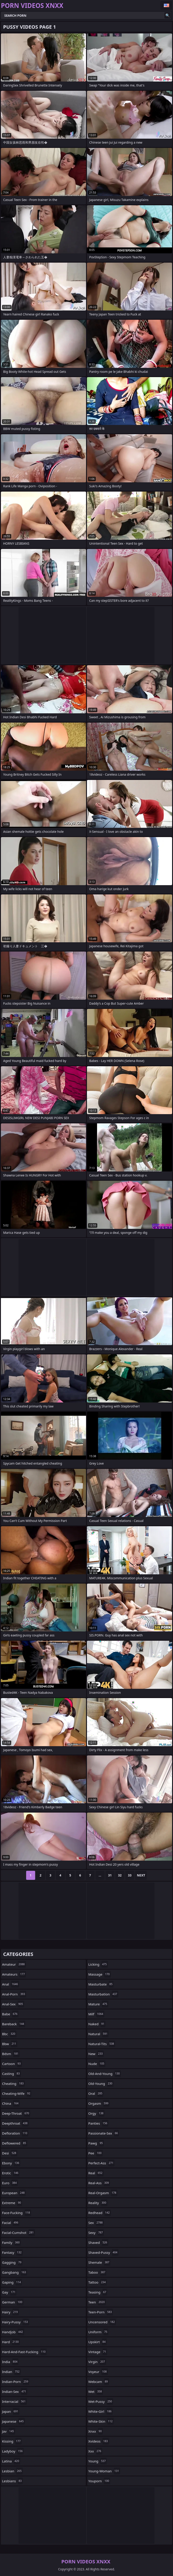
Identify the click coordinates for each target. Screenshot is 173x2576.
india (10, 2361)
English (166, 5)
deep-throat (16, 2113)
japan (10, 2411)
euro (10, 2182)
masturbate (101, 1984)
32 (120, 1875)
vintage (97, 2351)
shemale (99, 2262)
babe (10, 2014)
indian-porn (15, 2381)
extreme (12, 2202)
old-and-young (104, 2073)
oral (95, 2093)
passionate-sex (103, 2133)
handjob (13, 2332)
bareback (13, 2024)
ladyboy (13, 2451)
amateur (14, 1964)
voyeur (98, 2371)
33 (130, 1875)
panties (98, 2123)
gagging (12, 2262)
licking (98, 1964)
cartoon (12, 2063)
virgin (97, 2361)
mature (98, 2004)
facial (10, 2222)
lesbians (12, 2481)
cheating (13, 2083)
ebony (11, 2163)
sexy (96, 2232)
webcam (98, 2381)
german (12, 2302)
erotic (10, 2173)
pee (95, 2153)
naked (96, 2024)
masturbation (103, 1994)
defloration (15, 2133)
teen (97, 2302)
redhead (99, 2212)
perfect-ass (101, 2163)
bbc (9, 2033)
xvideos (98, 2441)
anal (10, 1984)
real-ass (99, 2182)
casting (11, 2073)
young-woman (104, 2471)
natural (98, 2033)
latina (11, 2461)
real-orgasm (102, 2192)
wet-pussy (100, 2401)
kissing (12, 2441)
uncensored (102, 2322)
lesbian (12, 2471)
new (96, 2053)
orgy (96, 2113)
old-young (101, 2083)
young (97, 2461)
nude (96, 2063)
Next (141, 1875)
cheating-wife (16, 2093)
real (96, 2173)
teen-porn (100, 2312)
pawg (96, 2143)
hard (11, 2341)
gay (9, 2292)
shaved (98, 2242)
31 (110, 1875)
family (11, 2242)
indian (11, 2371)
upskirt (97, 2341)
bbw (9, 2043)
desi (9, 2153)
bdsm (11, 2053)
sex (96, 2222)
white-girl (100, 2411)
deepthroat (15, 2123)
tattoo (97, 2282)
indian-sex (14, 2391)
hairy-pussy (15, 2322)
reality (97, 2202)
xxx (95, 2451)
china (11, 2103)
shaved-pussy (103, 2252)
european (14, 2192)
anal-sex (13, 2004)
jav (8, 2431)
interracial (14, 2401)
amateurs (14, 1974)
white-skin (101, 2421)
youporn (99, 2481)
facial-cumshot (18, 2232)
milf (96, 2014)
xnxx (95, 2431)
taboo (97, 2272)
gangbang (14, 2272)
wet (95, 2391)
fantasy (12, 2252)
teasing (97, 2292)
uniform (98, 2332)
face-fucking (16, 2212)
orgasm (98, 2103)
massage (99, 1974)
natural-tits (101, 2043)
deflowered (14, 2143)
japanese (13, 2421)
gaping (12, 2282)
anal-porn (14, 1994)
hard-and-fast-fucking (24, 2351)
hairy (10, 2312)
